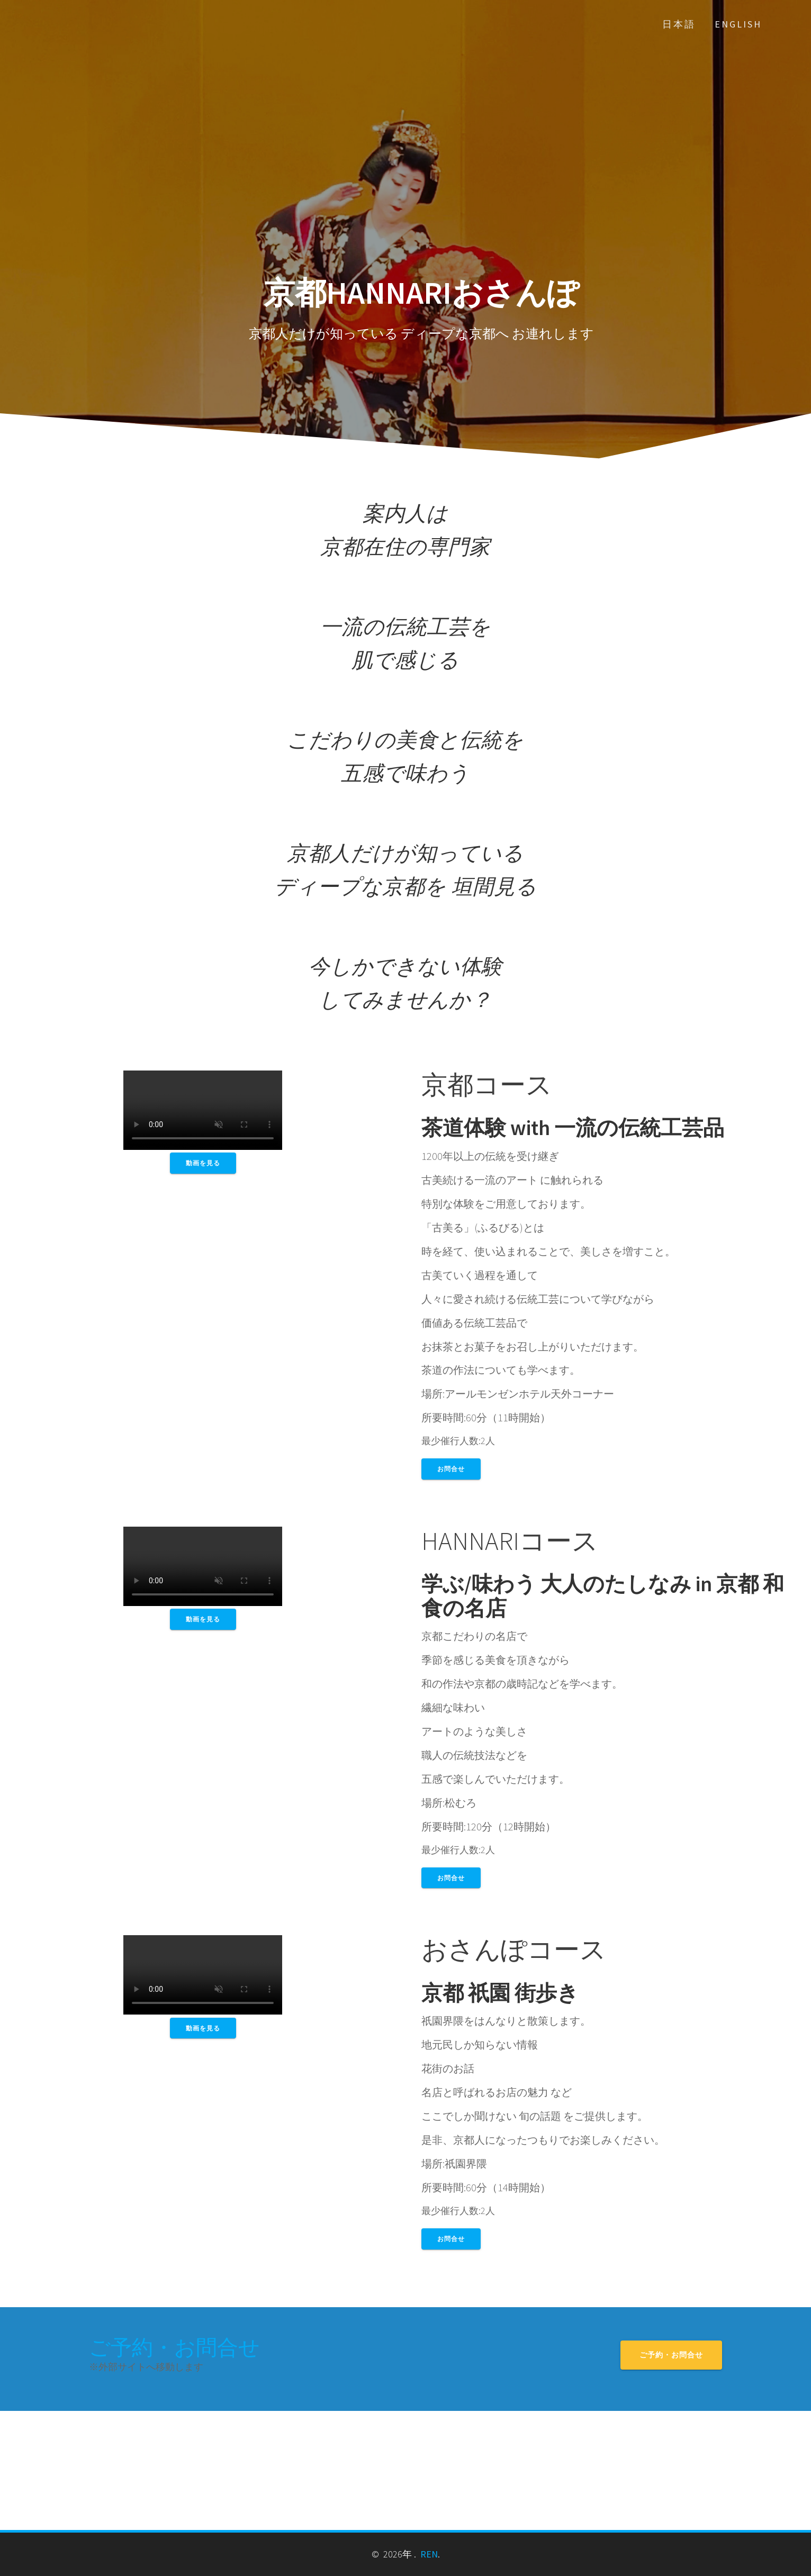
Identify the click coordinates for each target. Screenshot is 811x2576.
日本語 (679, 24)
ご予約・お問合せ (174, 2347)
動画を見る (203, 1163)
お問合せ (451, 1469)
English (738, 24)
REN (429, 2554)
